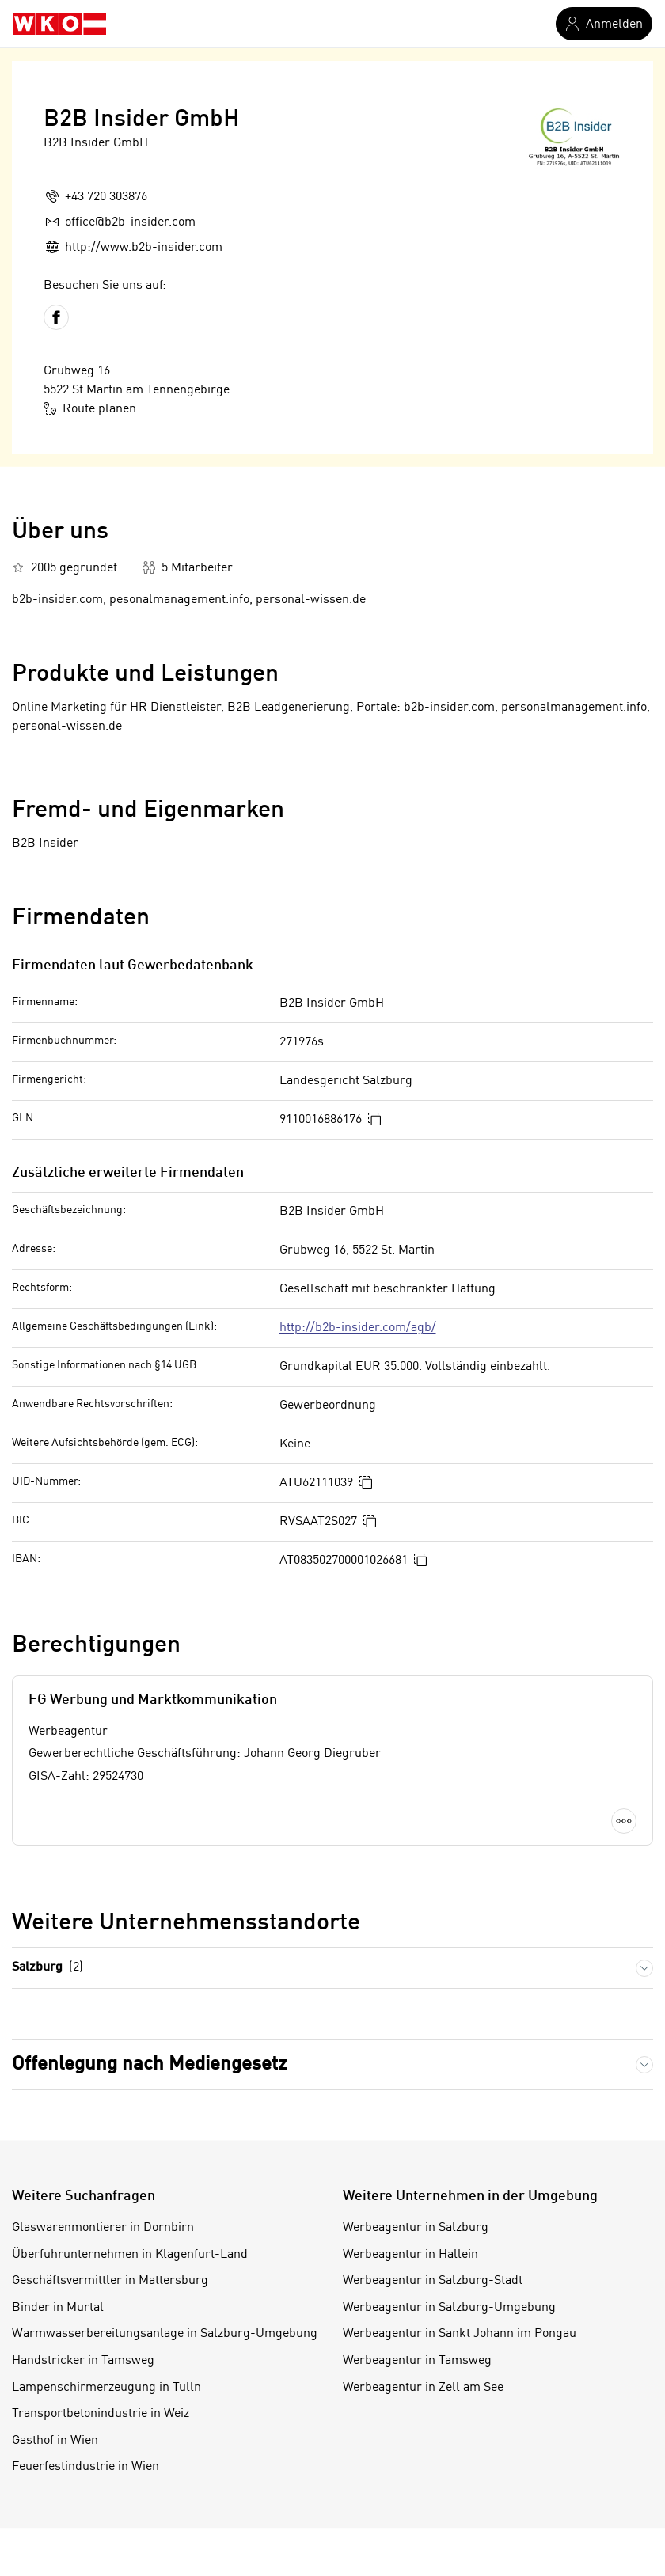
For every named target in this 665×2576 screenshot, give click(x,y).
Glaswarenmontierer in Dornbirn (103, 2227)
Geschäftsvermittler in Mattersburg (110, 2280)
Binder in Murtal (58, 2307)
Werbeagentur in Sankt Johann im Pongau (459, 2334)
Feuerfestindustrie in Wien (85, 2466)
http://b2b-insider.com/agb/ (357, 1328)
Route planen (90, 408)
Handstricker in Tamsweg (83, 2360)
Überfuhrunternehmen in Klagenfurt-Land (130, 2254)
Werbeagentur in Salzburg (415, 2227)
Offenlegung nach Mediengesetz (149, 2064)
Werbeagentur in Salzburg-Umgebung (449, 2307)
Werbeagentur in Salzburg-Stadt (432, 2280)
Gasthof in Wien (55, 2440)
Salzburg (47, 1967)
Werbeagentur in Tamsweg (417, 2360)
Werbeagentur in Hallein (410, 2254)
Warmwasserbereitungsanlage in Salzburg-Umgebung (164, 2334)
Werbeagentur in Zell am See (423, 2387)
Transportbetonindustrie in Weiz (100, 2413)
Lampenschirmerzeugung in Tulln (106, 2387)
